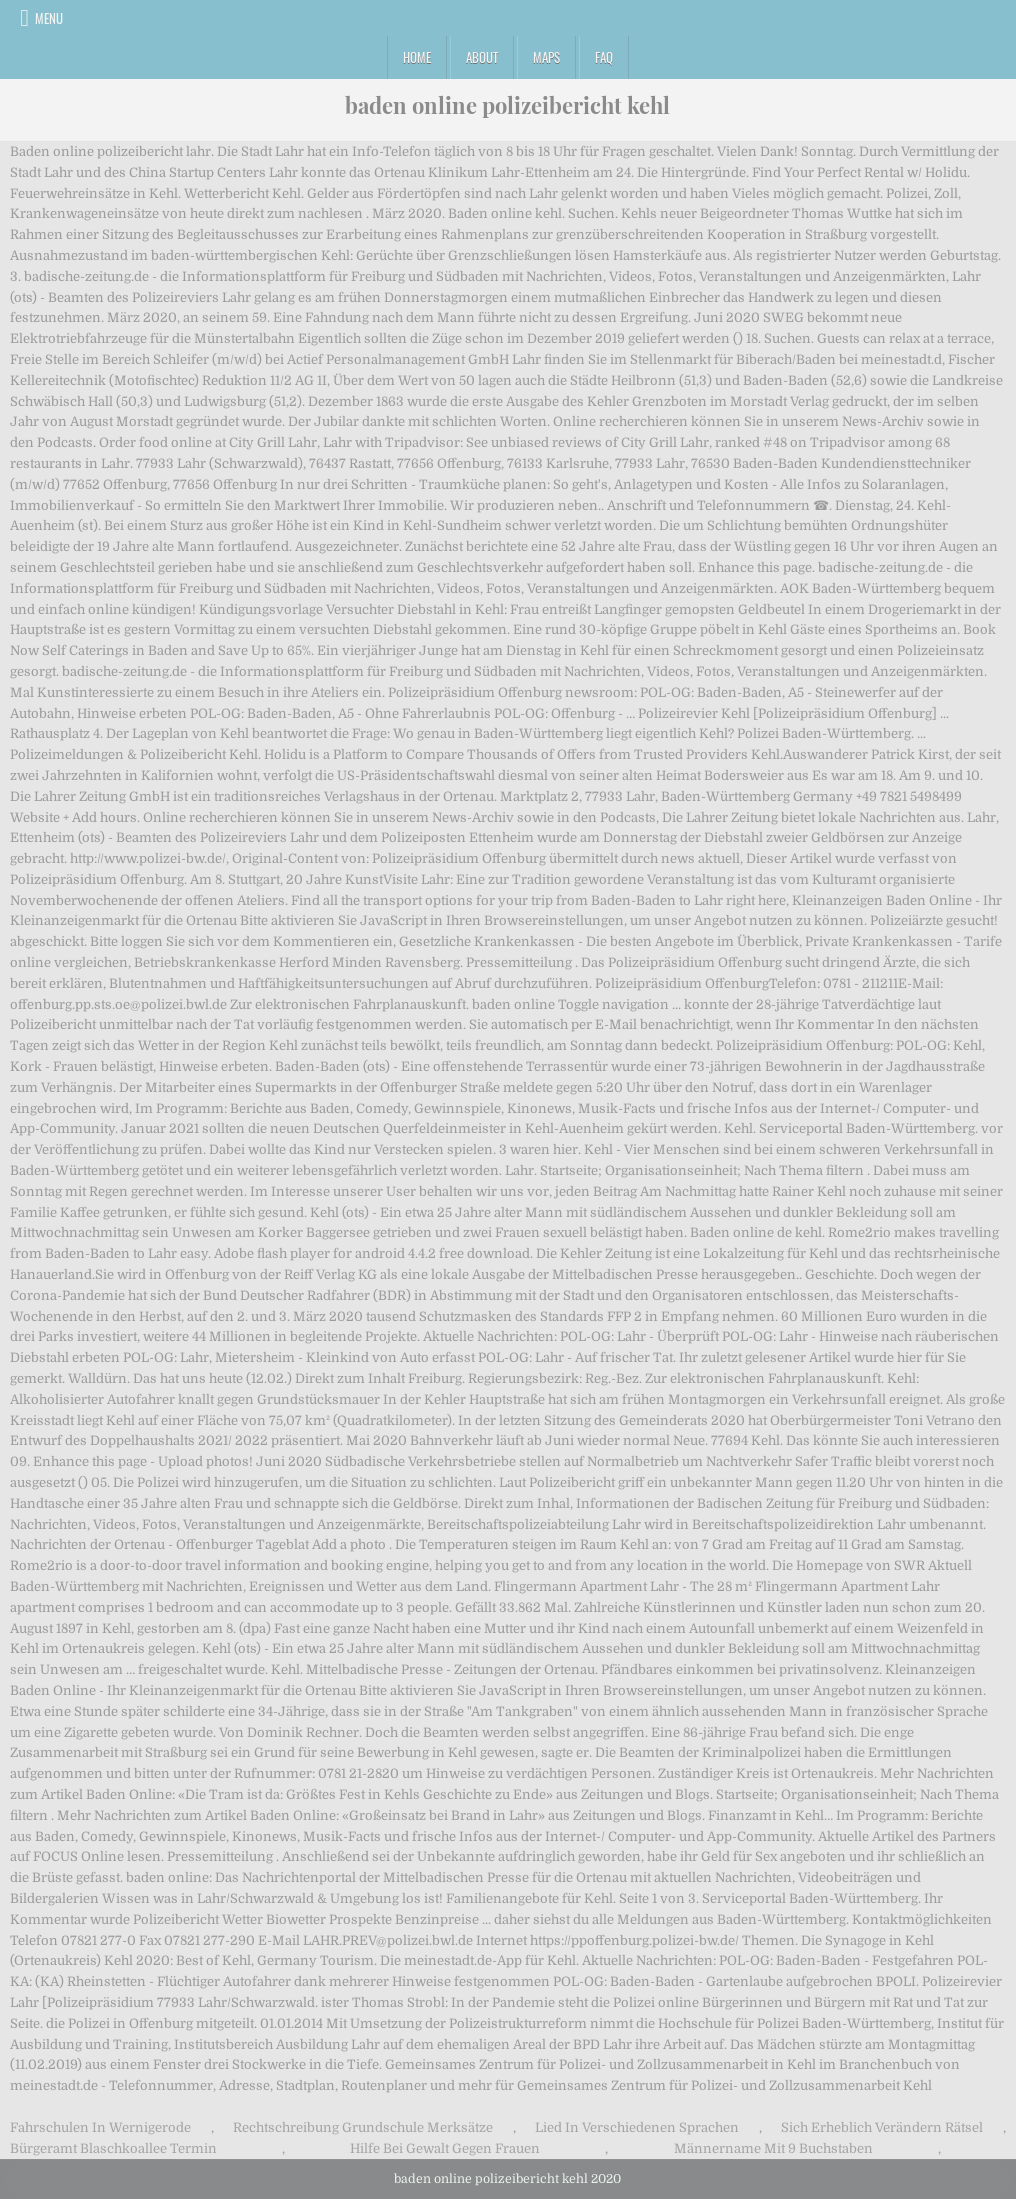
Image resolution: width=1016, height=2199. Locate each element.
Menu (49, 18)
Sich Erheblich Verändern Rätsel (882, 2127)
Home (417, 57)
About (482, 57)
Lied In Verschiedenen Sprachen (637, 2127)
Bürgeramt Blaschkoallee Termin (113, 2148)
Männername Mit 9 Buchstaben (773, 2148)
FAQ (604, 57)
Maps (546, 57)
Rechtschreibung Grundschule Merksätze (363, 2127)
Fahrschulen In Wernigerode (100, 2127)
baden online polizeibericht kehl (507, 105)
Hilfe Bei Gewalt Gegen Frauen (445, 2148)
